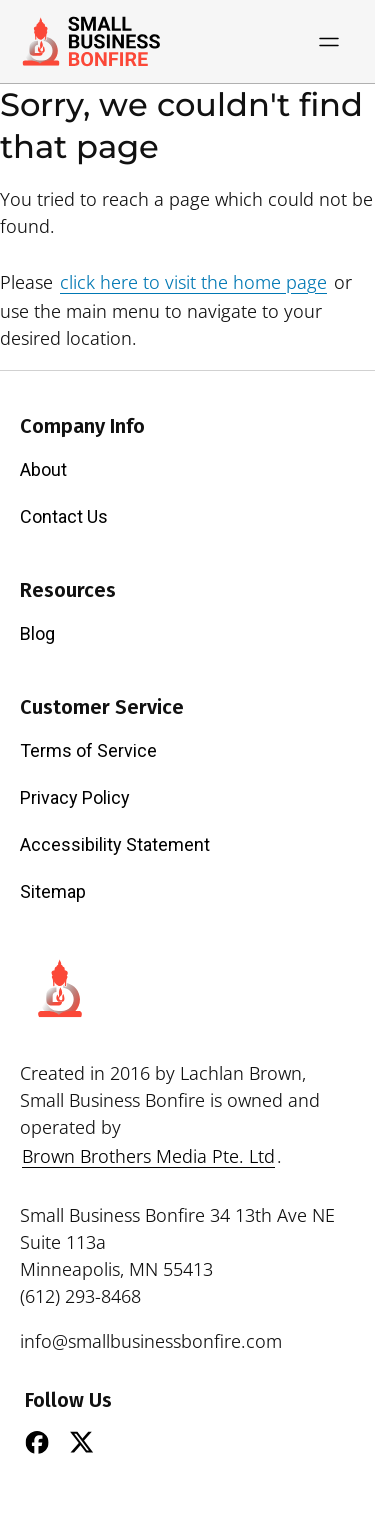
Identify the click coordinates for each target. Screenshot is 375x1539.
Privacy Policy (75, 797)
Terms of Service (88, 750)
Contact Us (64, 516)
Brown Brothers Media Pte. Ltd (148, 1156)
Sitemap (53, 891)
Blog (37, 633)
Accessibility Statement (115, 844)
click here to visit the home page (193, 282)
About (43, 469)
